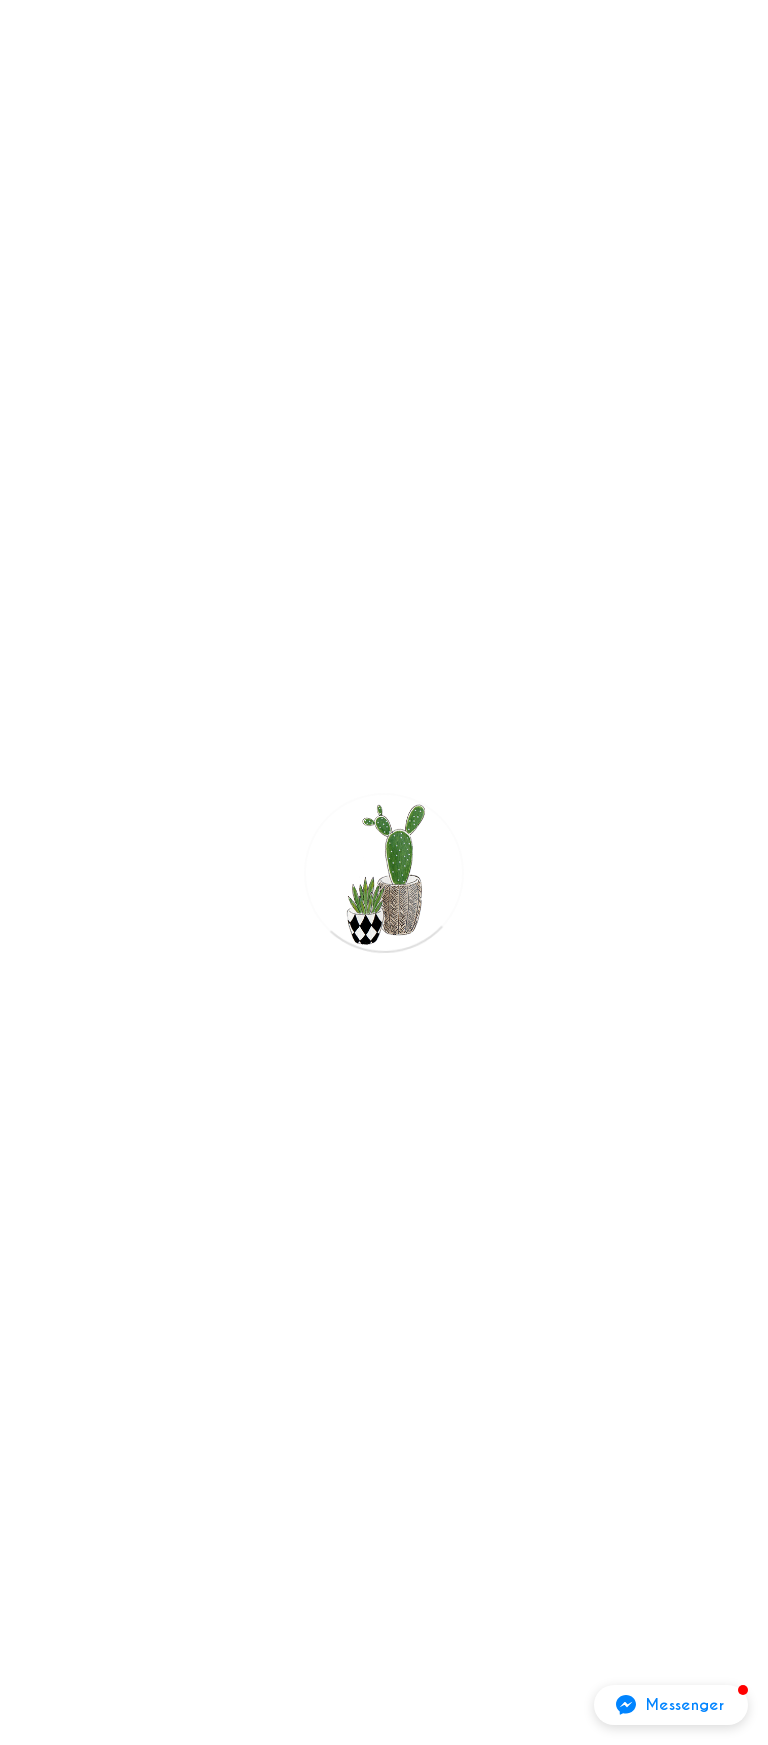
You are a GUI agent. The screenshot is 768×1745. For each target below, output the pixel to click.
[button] (671, 1705)
